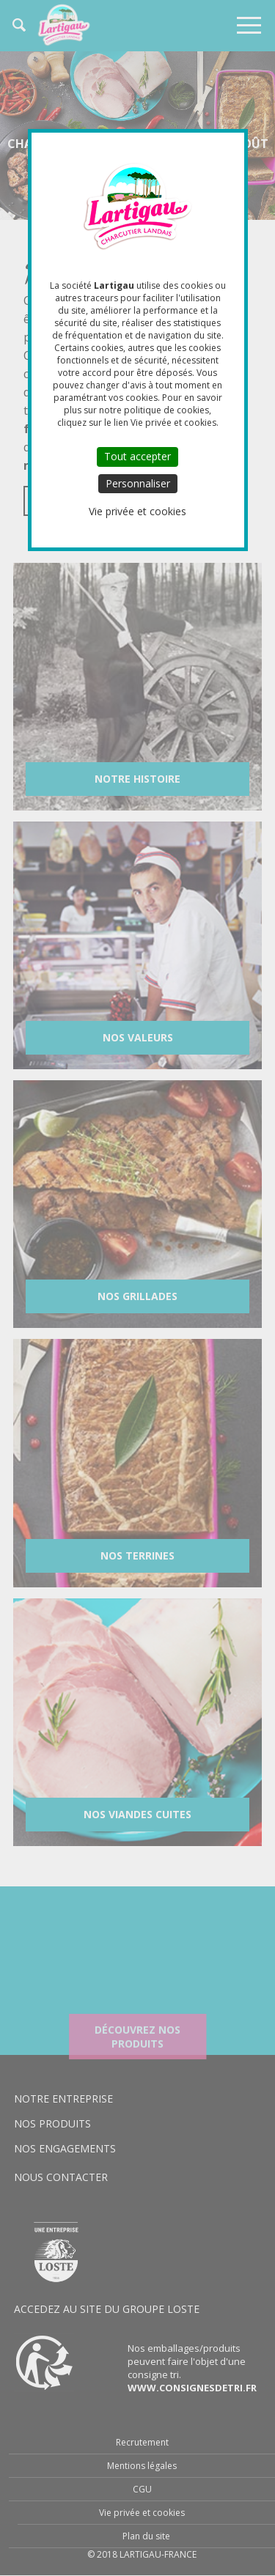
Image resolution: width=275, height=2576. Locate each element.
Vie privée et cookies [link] (137, 511)
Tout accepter (137, 456)
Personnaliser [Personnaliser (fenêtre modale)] (138, 483)
